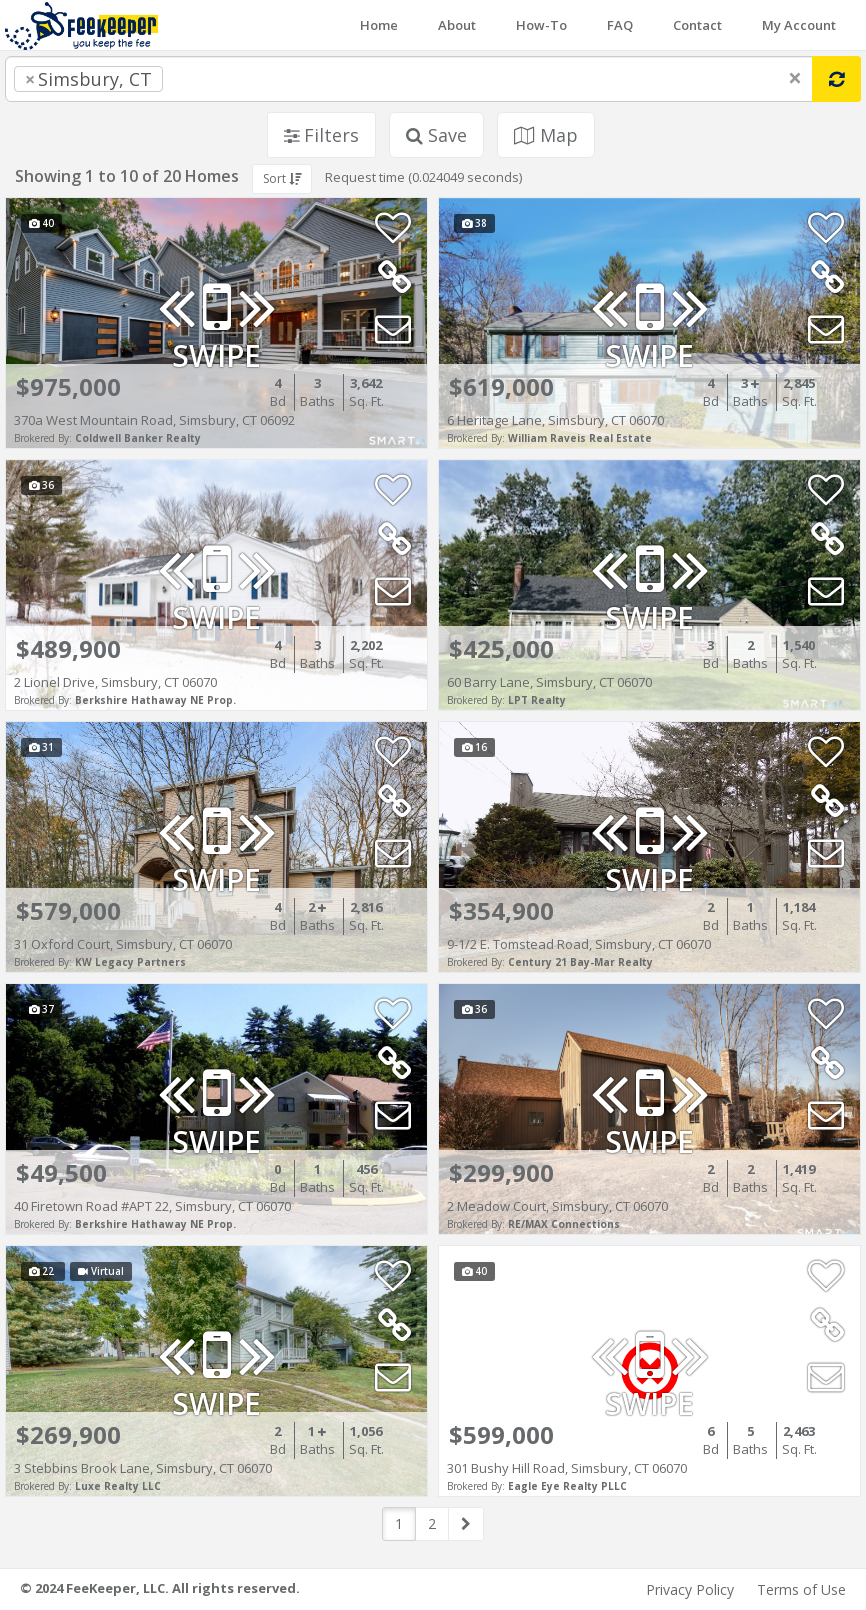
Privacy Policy (690, 1589)
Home (379, 25)
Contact (697, 25)
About (457, 25)
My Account (799, 25)
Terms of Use (801, 1589)
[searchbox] (208, 79)
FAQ (620, 25)
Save (436, 135)
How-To (541, 25)
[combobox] (409, 79)
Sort (282, 178)
